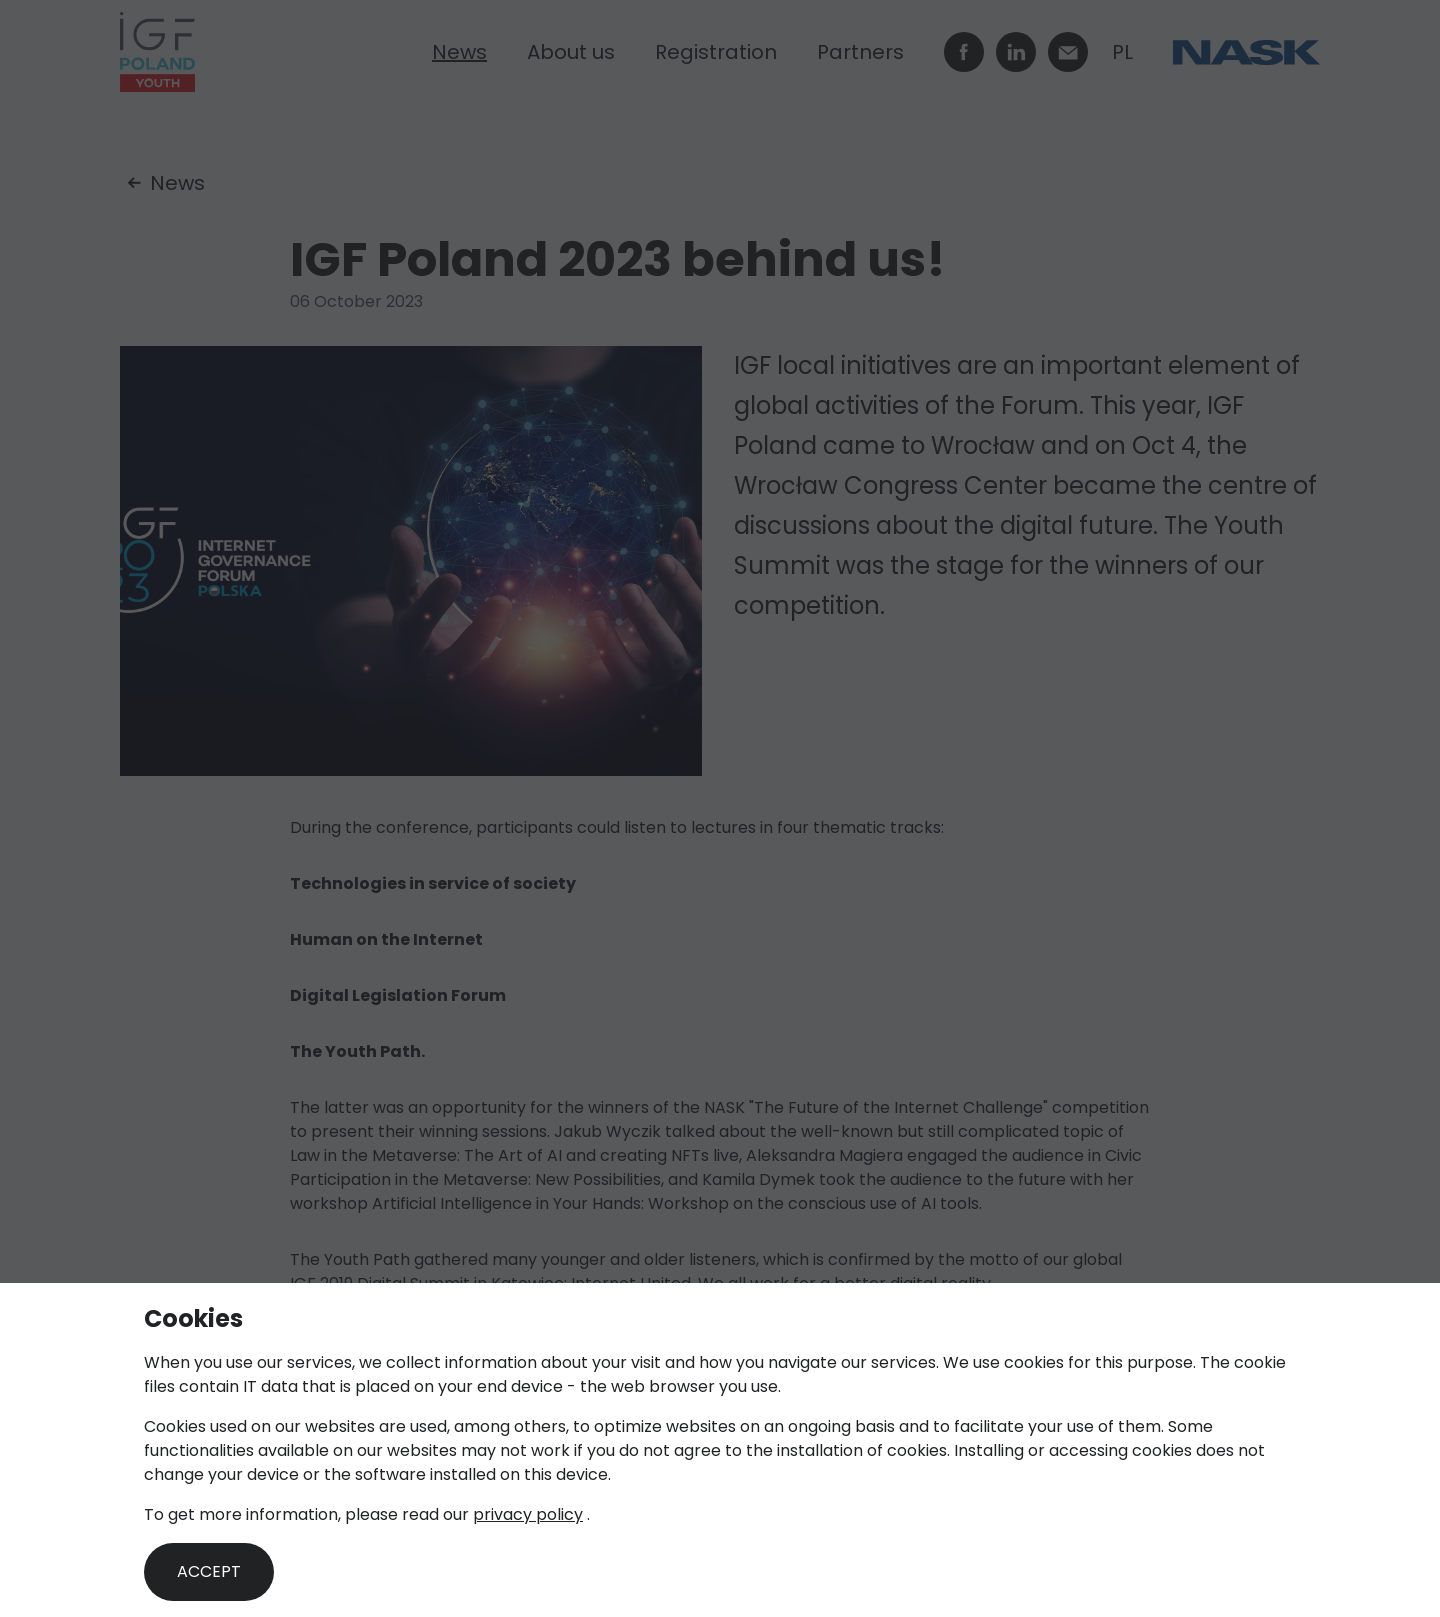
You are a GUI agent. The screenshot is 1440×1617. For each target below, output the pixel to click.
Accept (209, 1571)
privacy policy (528, 1514)
